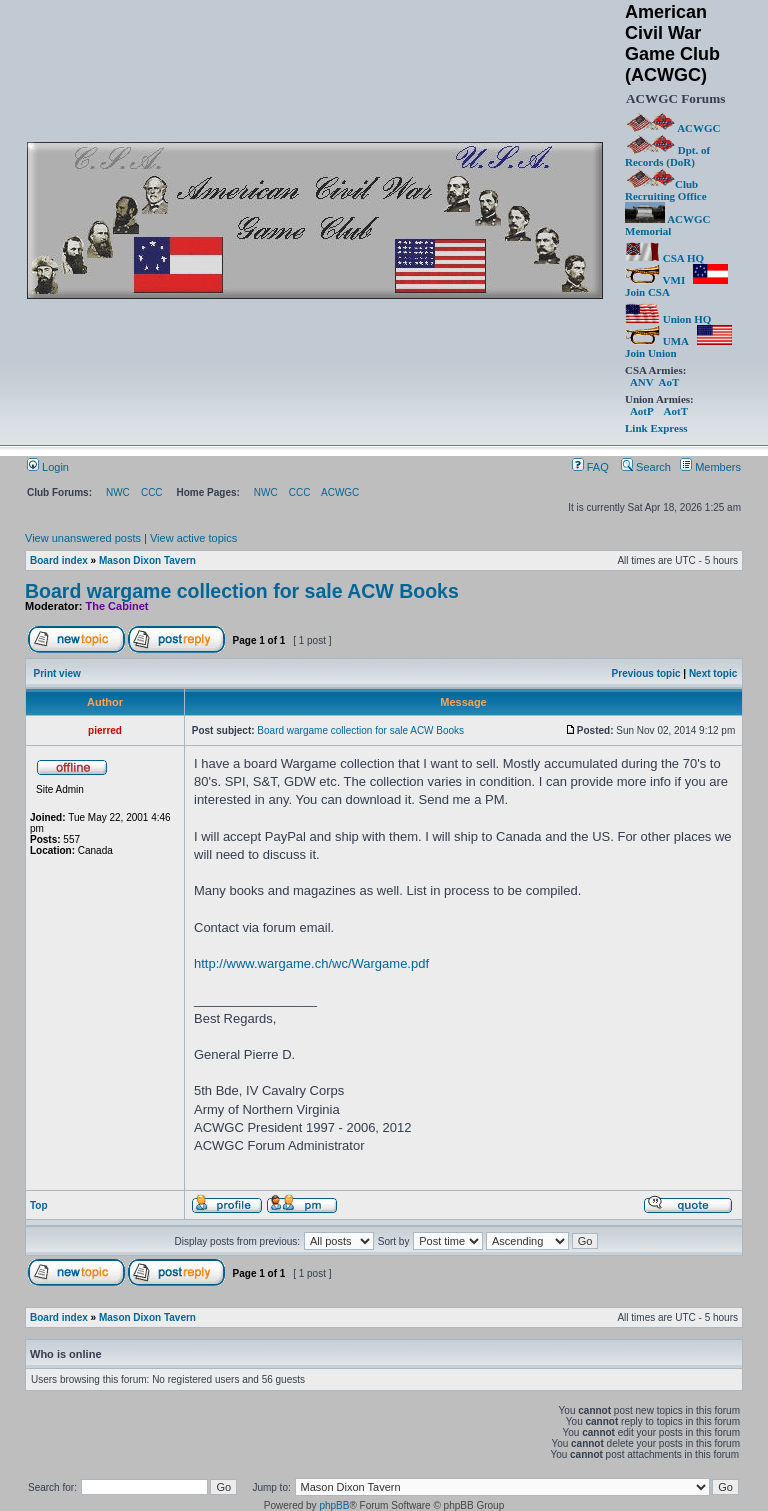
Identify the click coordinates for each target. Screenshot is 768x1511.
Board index (59, 560)
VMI (655, 280)
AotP (641, 411)
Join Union (678, 347)
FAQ (590, 467)
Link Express (656, 428)
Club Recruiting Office (666, 190)
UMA (656, 341)
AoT (668, 382)
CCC (152, 492)
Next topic (713, 673)
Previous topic (646, 673)
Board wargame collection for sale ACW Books (242, 591)
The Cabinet (117, 606)
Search (646, 467)
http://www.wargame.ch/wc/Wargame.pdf (311, 963)
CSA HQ (664, 258)
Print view (57, 673)
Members (710, 467)
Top (39, 1205)
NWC (118, 492)
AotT (676, 411)
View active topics (193, 538)
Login (48, 467)
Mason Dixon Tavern (147, 560)
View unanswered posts (83, 538)
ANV (642, 382)
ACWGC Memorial (668, 225)
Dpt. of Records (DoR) (667, 156)
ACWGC (674, 128)
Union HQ (668, 319)
